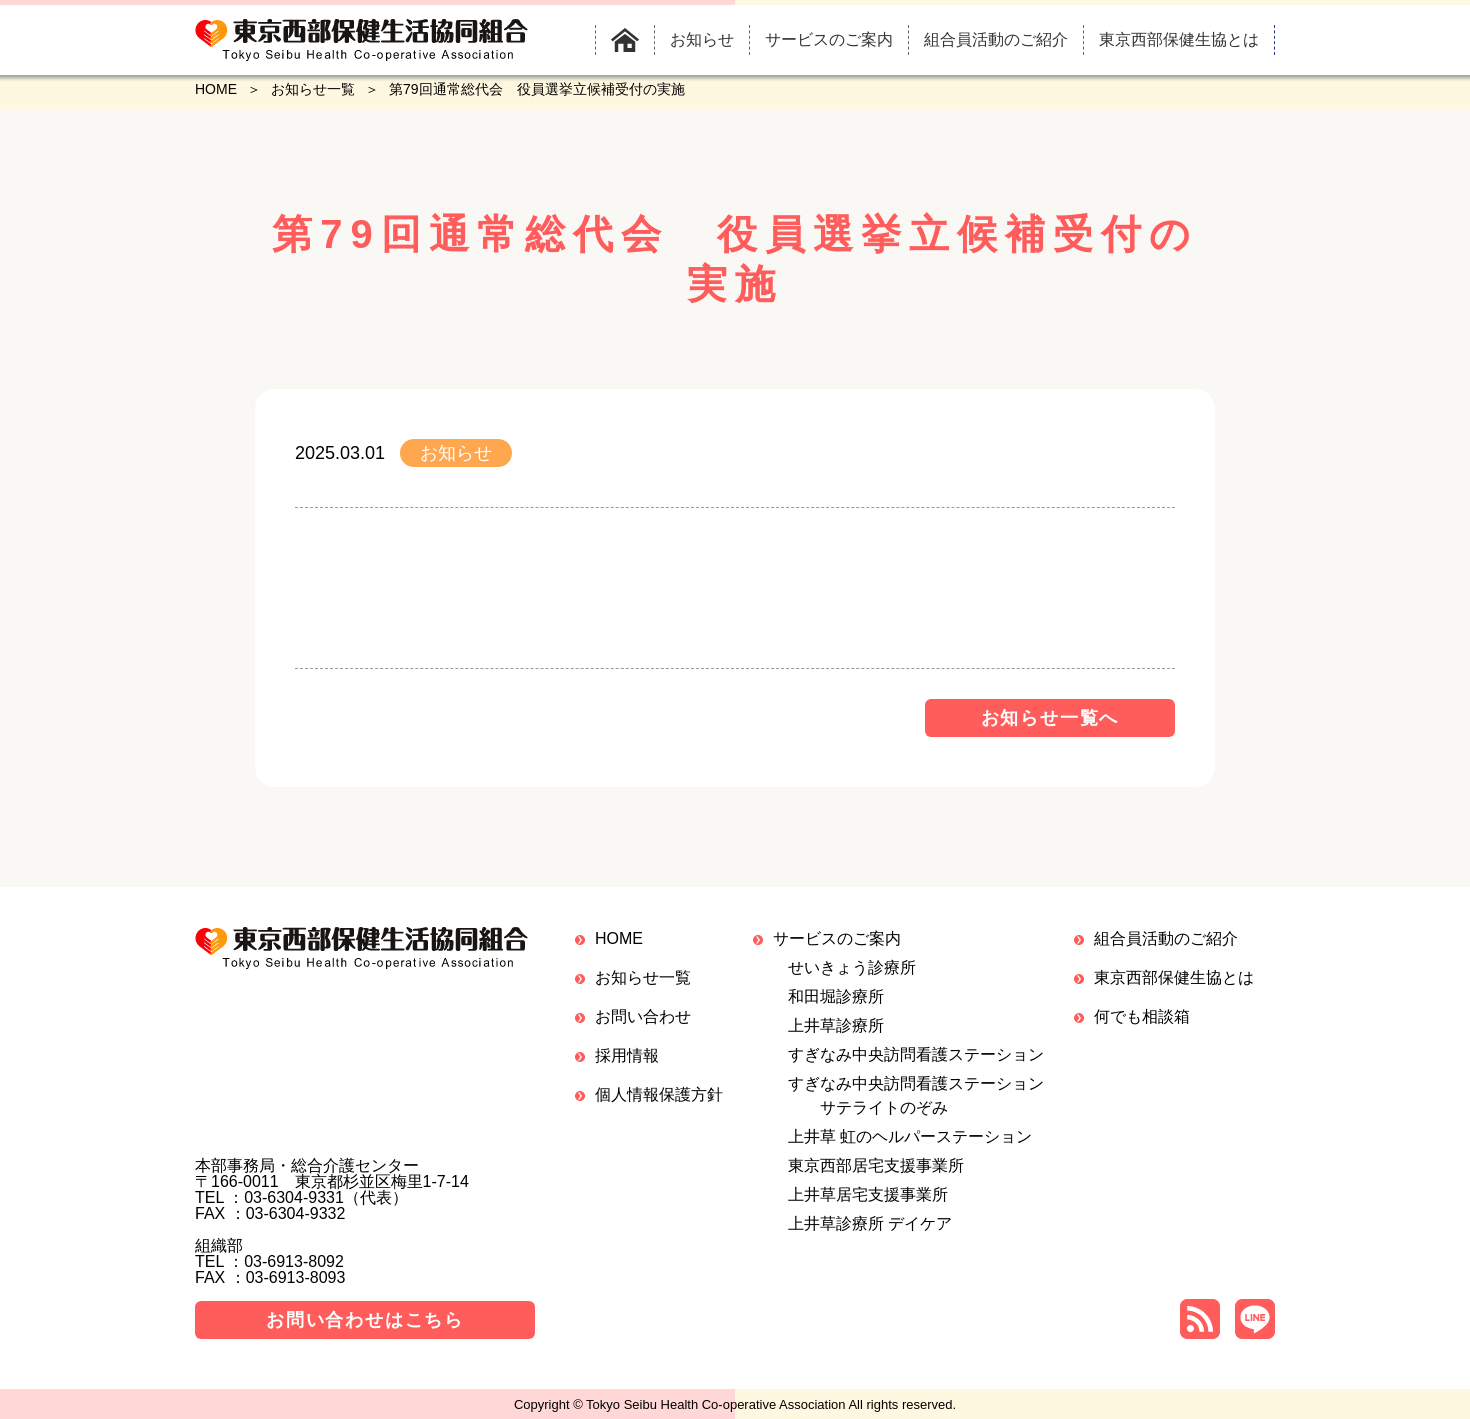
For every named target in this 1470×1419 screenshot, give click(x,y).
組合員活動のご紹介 (1166, 938)
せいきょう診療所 (852, 967)
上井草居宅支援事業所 (868, 1194)
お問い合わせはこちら (365, 1320)
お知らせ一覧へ (1050, 718)
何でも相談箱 (1142, 1016)
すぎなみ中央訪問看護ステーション (916, 1054)
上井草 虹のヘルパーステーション (910, 1136)
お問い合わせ (643, 1016)
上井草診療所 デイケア (870, 1223)
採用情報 (627, 1055)
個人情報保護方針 (659, 1094)
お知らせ (456, 453)
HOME (216, 89)
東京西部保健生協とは (1174, 977)
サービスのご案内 (837, 938)
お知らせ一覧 (313, 89)
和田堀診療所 (836, 996)
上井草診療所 (836, 1025)
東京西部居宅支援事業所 (876, 1165)
